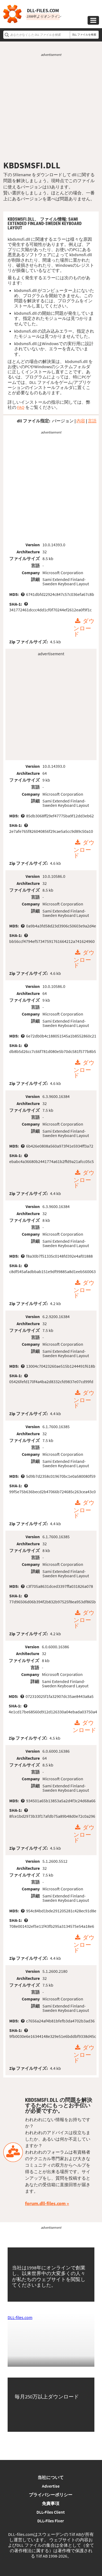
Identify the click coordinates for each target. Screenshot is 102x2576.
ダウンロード (84, 628)
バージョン (63, 420)
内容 (80, 420)
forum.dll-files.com (45, 2203)
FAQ (20, 407)
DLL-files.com (20, 2317)
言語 (92, 420)
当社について (51, 2477)
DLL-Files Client (50, 2512)
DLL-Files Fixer (50, 2521)
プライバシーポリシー (50, 2495)
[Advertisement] (51, 108)
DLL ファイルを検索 (84, 34)
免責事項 (50, 2503)
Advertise (51, 2486)
